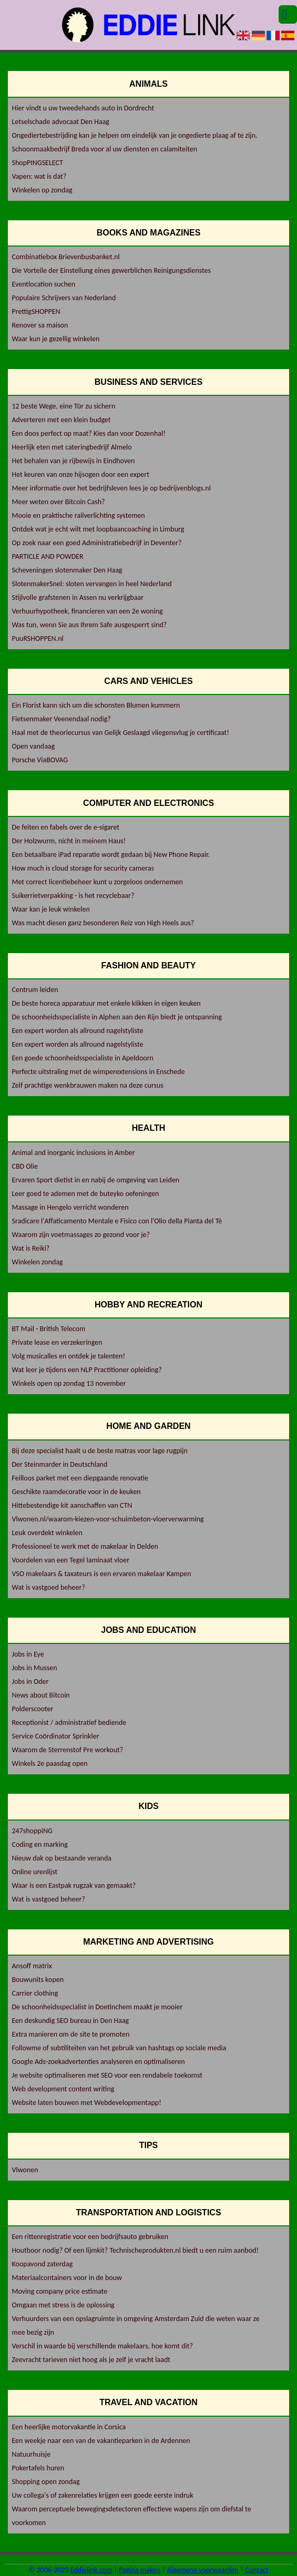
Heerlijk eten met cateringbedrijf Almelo (71, 447)
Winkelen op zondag (42, 190)
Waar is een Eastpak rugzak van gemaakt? (74, 1885)
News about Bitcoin (40, 1695)
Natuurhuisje (31, 2454)
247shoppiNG (32, 1830)
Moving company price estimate (59, 2291)
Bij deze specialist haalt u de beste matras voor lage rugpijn (99, 1450)
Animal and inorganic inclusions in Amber (73, 1152)
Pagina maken (139, 2569)
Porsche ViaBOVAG (40, 759)
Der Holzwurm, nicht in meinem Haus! (69, 840)
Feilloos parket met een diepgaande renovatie (80, 1478)
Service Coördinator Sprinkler (55, 1736)
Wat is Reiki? (30, 1248)
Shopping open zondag (45, 2481)
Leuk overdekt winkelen (47, 1532)
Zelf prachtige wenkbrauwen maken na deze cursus (87, 1085)
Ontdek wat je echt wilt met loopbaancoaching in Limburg (98, 529)
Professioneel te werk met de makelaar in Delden (85, 1546)
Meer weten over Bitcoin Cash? (58, 501)
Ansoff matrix (32, 1965)
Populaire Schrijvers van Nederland (64, 297)
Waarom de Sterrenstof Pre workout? (67, 1749)
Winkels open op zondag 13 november (69, 1383)
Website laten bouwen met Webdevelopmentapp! (86, 2102)
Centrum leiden (35, 989)
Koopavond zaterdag (42, 2264)
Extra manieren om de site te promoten (70, 2034)
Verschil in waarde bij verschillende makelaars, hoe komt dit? (102, 2346)
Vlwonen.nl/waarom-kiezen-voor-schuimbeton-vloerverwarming (107, 1519)
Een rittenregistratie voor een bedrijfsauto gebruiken (90, 2236)
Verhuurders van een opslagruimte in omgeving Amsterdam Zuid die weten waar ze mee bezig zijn (135, 2325)
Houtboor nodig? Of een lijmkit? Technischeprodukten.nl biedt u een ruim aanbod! (135, 2250)
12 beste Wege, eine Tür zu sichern (63, 406)
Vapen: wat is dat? (39, 176)
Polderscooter (32, 1708)
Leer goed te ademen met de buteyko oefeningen (85, 1193)
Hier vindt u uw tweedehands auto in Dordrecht (83, 108)
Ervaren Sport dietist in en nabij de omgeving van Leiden (95, 1179)
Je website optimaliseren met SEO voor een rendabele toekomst (107, 2075)
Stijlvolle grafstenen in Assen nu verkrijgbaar (78, 597)
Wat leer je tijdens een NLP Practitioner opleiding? (86, 1369)
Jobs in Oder (30, 1681)
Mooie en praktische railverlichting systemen (78, 515)
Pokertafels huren (38, 2467)
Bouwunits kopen (38, 1979)
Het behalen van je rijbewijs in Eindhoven (73, 460)
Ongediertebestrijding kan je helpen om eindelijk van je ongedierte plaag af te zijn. (134, 135)
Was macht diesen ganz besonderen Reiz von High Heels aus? (103, 922)
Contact (256, 2569)
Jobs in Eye (28, 1654)
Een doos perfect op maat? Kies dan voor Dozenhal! (88, 433)
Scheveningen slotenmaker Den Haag (67, 570)
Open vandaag (33, 746)
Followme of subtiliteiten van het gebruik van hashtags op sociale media (119, 2047)
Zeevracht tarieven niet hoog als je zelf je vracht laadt (91, 2359)
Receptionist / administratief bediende (69, 1722)
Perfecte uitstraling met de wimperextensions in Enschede (98, 1071)
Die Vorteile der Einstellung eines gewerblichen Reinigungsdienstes (111, 270)
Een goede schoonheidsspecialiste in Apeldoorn (82, 1058)
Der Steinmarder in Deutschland (59, 1464)
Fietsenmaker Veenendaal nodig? (61, 718)
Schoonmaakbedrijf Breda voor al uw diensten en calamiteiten (104, 149)
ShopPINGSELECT (37, 162)
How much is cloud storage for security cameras (82, 868)
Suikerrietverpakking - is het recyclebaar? (73, 895)
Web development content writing (63, 2088)
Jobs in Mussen (34, 1667)
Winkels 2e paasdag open (49, 1763)
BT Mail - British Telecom (48, 1328)
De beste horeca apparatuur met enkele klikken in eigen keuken (106, 1003)
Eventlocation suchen (43, 284)
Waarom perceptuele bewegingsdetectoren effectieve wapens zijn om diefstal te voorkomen (131, 2516)
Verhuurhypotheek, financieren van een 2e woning (87, 611)
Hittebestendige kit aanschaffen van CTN (72, 1505)
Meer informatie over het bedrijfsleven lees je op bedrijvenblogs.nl (111, 488)
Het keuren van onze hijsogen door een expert (80, 474)
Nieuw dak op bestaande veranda (61, 1858)
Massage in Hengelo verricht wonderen (70, 1207)
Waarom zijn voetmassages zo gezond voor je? (81, 1234)
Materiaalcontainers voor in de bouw (67, 2277)
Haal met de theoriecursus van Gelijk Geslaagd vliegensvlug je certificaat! (120, 732)
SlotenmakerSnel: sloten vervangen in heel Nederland (91, 583)
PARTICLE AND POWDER (47, 556)
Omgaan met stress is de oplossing (63, 2305)
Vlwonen (25, 2169)
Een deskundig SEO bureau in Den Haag (70, 2020)
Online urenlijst (34, 1871)
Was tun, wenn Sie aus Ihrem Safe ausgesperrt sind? (89, 624)
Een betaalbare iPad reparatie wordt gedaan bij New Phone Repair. (111, 854)
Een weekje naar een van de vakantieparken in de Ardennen (101, 2440)
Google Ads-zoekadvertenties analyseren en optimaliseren (98, 2061)
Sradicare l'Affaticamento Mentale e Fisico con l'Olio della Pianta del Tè (117, 1221)
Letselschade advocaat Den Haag (60, 121)
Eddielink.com (91, 2569)
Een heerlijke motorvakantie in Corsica (69, 2426)
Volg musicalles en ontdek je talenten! (68, 1356)
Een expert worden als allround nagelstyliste (77, 1030)
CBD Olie (25, 1166)
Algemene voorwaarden (203, 2569)
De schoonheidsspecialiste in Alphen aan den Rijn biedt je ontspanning (117, 1017)
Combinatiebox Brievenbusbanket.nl (65, 256)
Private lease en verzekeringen (57, 1342)
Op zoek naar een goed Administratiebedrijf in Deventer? (96, 542)
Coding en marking (39, 1844)
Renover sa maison (40, 325)
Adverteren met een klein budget (61, 419)
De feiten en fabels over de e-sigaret (65, 827)
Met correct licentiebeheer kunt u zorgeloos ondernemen (97, 881)
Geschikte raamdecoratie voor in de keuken (76, 1491)
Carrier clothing (35, 1993)
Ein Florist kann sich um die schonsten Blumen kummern (96, 705)
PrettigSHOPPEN (36, 311)
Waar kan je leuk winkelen (50, 909)
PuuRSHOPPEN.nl (37, 638)
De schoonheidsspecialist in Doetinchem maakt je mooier (97, 2006)
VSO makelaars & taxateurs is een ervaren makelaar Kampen (101, 1573)
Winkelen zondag (37, 1262)
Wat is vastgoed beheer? (48, 1587)
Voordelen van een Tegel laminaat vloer (70, 1560)
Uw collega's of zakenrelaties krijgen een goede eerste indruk (102, 2495)
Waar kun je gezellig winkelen (55, 338)
